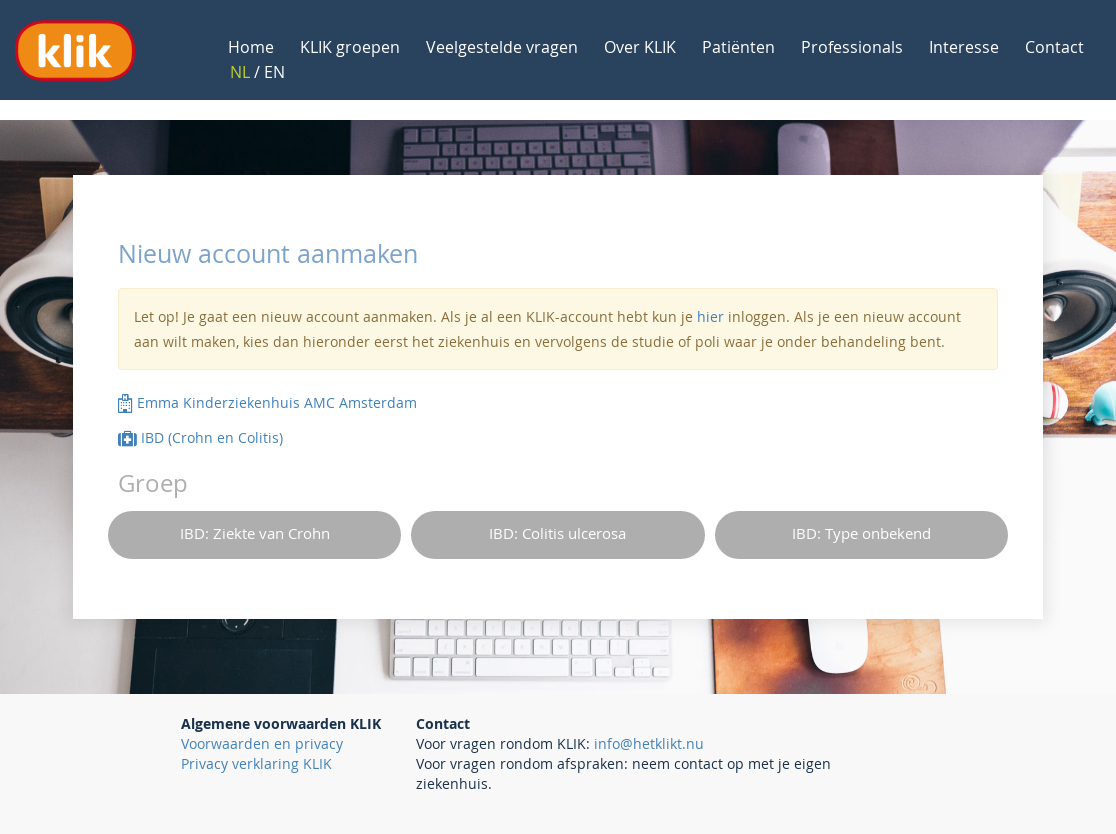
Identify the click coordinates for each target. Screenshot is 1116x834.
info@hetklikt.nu (649, 743)
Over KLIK (640, 47)
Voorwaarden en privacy (262, 743)
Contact (1054, 47)
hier (710, 316)
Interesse (964, 47)
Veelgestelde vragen (502, 47)
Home (251, 47)
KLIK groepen (350, 47)
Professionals (852, 47)
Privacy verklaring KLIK (256, 763)
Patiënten (738, 47)
